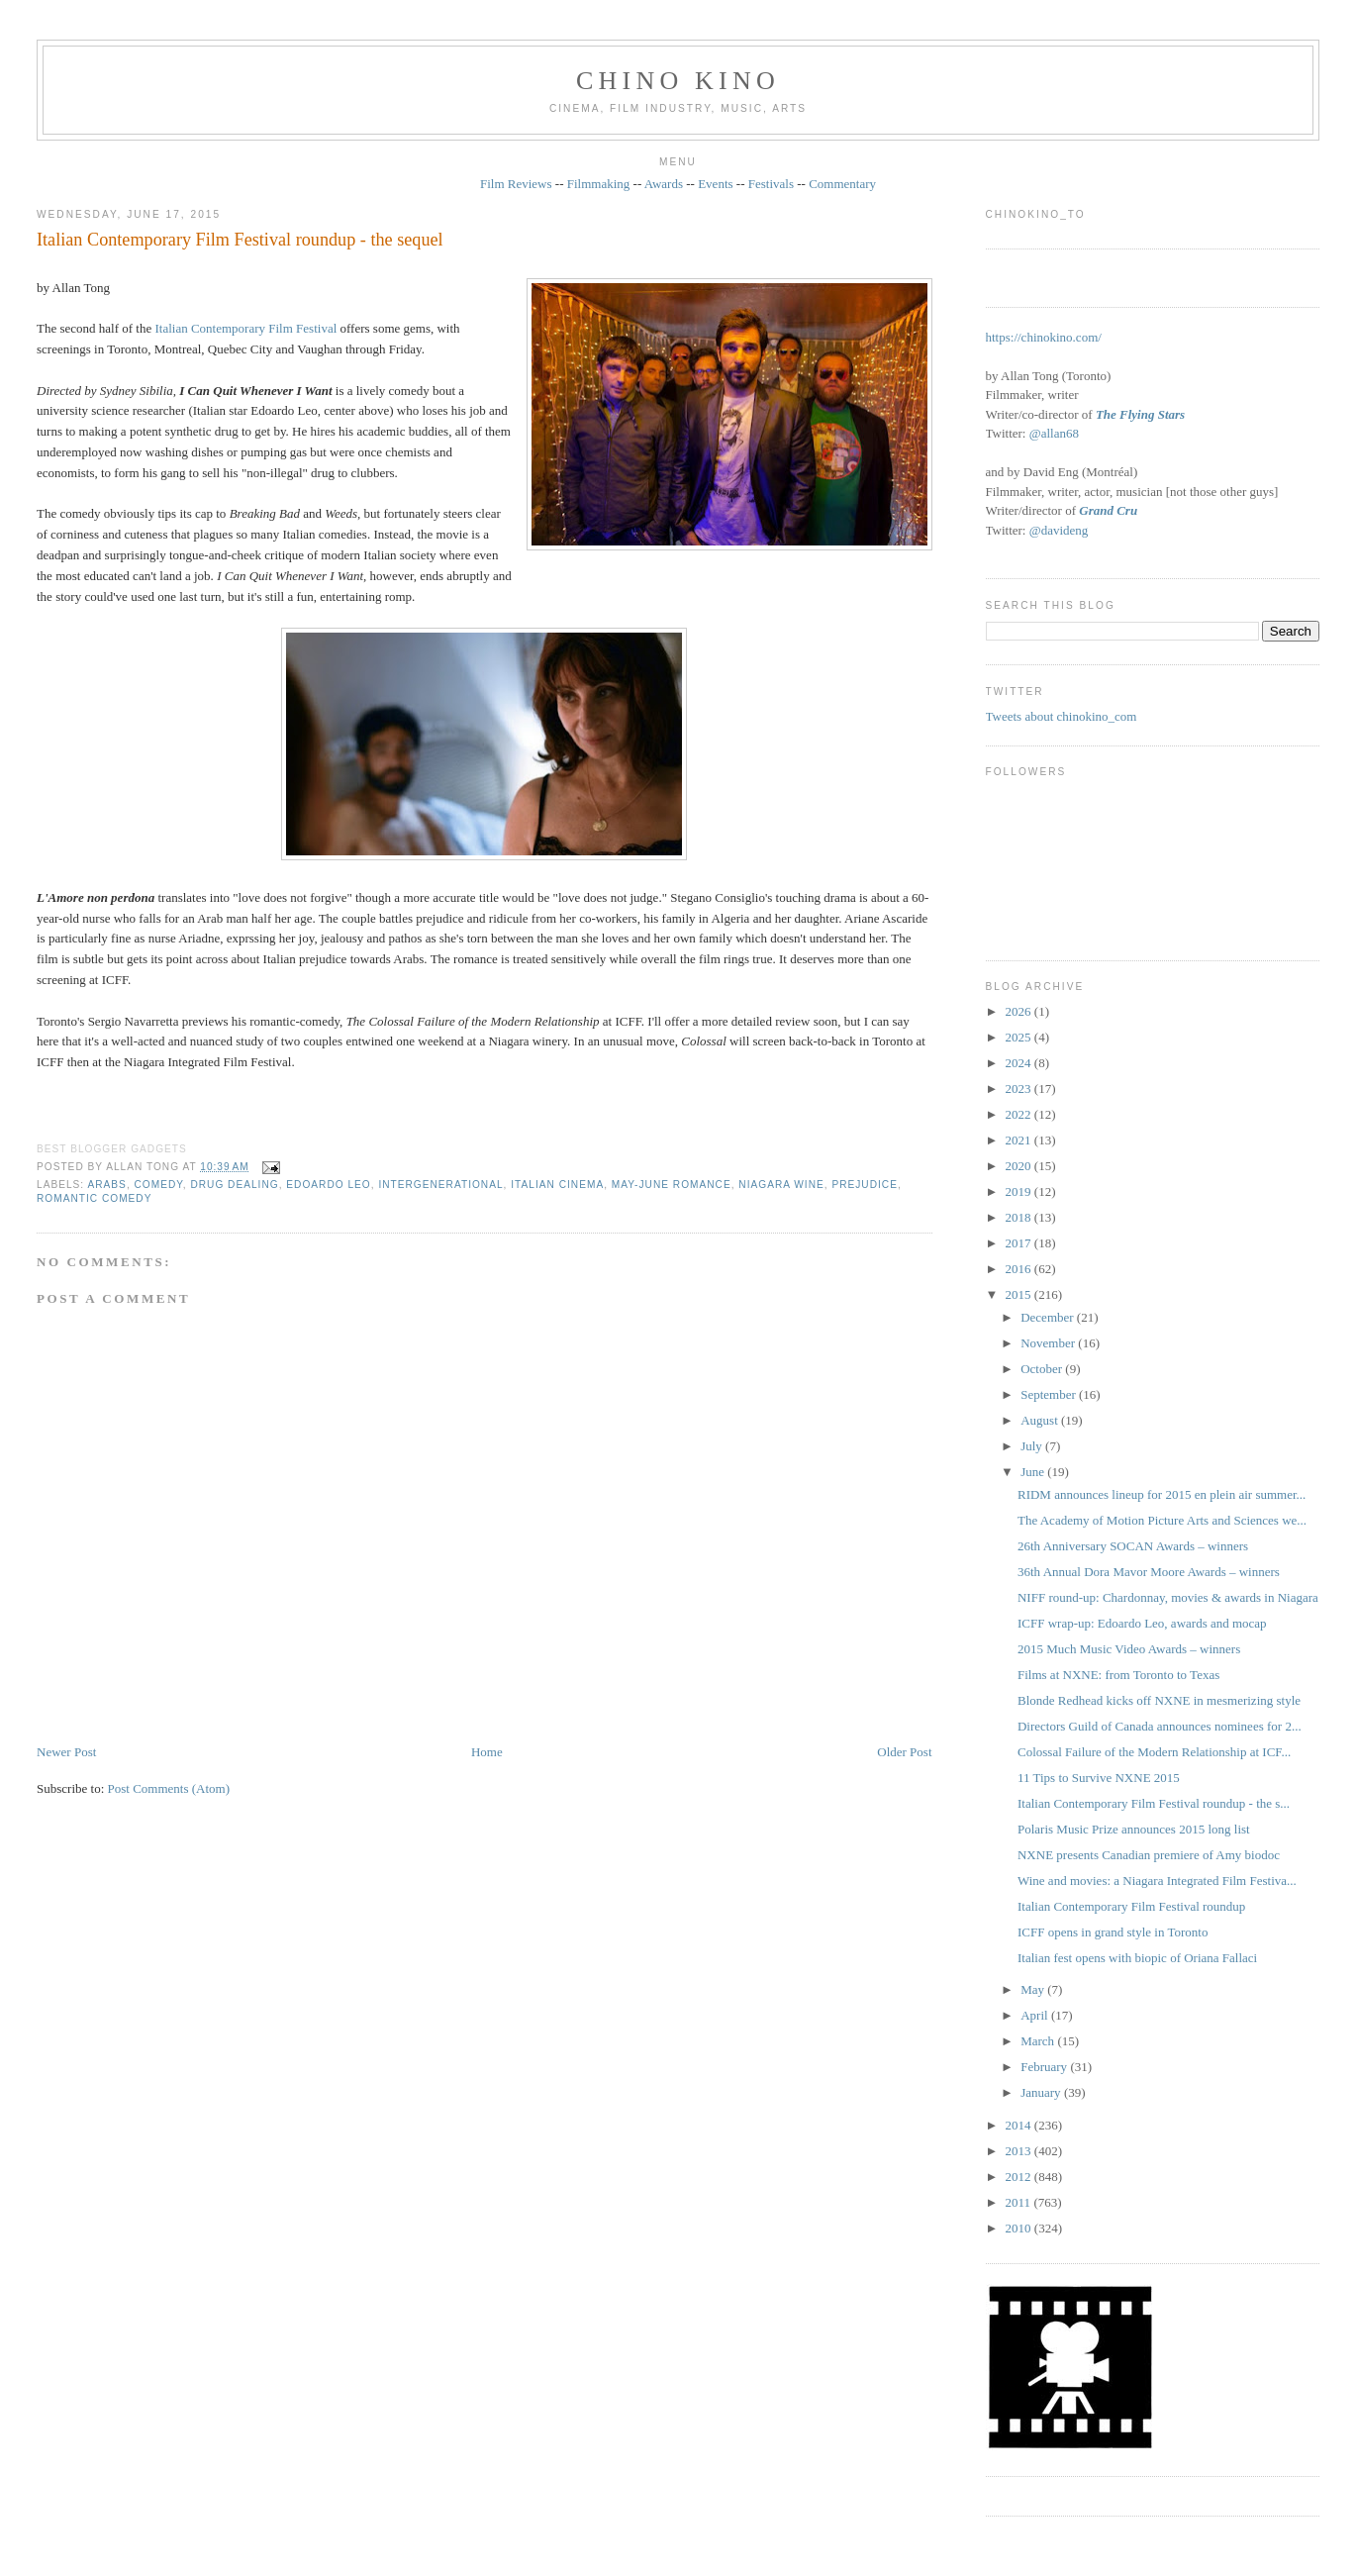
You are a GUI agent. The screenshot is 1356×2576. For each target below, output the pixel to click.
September (1049, 1394)
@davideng (1059, 530)
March (1038, 2040)
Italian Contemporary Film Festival (245, 328)
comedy (159, 1184)
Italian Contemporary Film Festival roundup (1131, 1906)
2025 (1020, 1037)
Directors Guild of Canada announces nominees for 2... (1159, 1726)
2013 (1020, 2150)
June (1033, 1471)
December (1048, 1317)
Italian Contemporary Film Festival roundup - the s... (1153, 1803)
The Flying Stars (1140, 414)
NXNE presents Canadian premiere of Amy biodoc (1148, 1854)
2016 (1020, 1268)
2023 (1020, 1088)
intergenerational (440, 1184)
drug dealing (234, 1184)
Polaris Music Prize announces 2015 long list (1133, 1829)
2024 (1020, 1062)
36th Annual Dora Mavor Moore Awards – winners (1148, 1571)
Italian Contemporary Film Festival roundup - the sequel (240, 239)
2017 (1020, 1243)
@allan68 (1054, 433)
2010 (1020, 2228)
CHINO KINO (678, 80)
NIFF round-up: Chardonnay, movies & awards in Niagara (1167, 1597)
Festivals (771, 183)
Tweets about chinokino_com (1061, 716)
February (1045, 2066)
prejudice (864, 1184)
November (1049, 1343)
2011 (1020, 2202)
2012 (1020, 2176)
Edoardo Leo (328, 1184)
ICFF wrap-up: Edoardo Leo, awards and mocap (1142, 1623)
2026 (1020, 1011)
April (1035, 2015)
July (1032, 1445)
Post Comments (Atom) (169, 1788)
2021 (1020, 1140)
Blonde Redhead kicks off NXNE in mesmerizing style (1159, 1700)
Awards (663, 183)
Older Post (904, 1751)
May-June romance (671, 1184)
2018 (1020, 1217)
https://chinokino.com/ (1044, 337)
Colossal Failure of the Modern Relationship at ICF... (1154, 1751)
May (1033, 1989)
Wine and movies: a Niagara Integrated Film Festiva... (1157, 1880)
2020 (1020, 1165)
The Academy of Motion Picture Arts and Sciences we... (1162, 1520)
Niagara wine (780, 1184)
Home (487, 1751)
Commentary (842, 183)
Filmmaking (598, 183)
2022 (1020, 1114)
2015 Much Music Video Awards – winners (1128, 1648)
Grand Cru (1108, 510)
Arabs (106, 1184)
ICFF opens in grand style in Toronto (1112, 1932)
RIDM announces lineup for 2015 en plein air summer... (1161, 1494)
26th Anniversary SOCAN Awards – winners (1132, 1545)
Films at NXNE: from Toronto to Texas (1118, 1674)
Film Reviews (516, 183)
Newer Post (66, 1751)
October (1042, 1368)
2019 (1020, 1191)
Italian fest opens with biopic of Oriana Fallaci (1137, 1957)
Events (715, 183)
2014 (1020, 2125)
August (1040, 1420)
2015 (1020, 1294)
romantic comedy (94, 1198)
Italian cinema (557, 1184)
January (1042, 2092)
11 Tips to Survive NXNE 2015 (1098, 1777)
